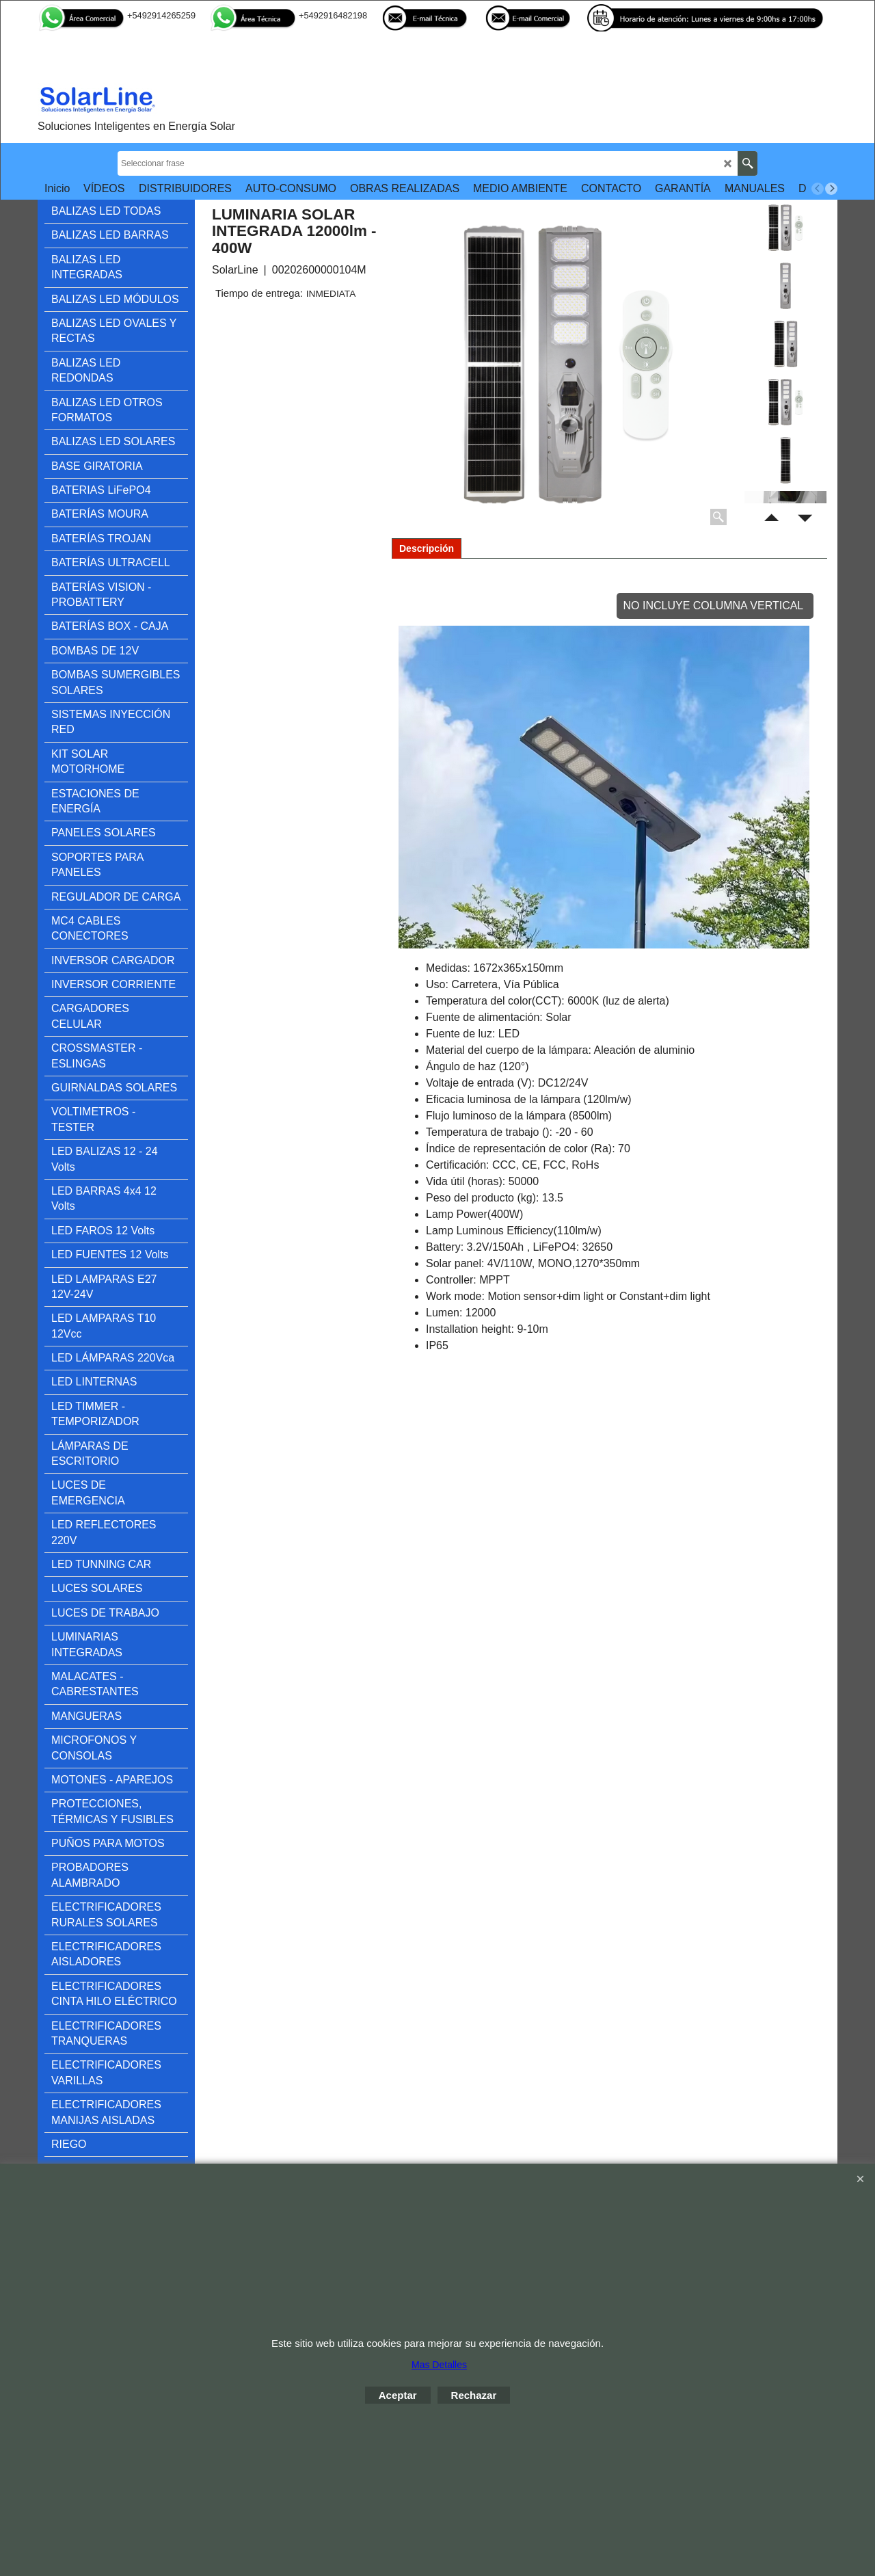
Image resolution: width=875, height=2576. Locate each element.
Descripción (426, 548)
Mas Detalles (439, 2364)
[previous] (817, 189)
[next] (831, 189)
